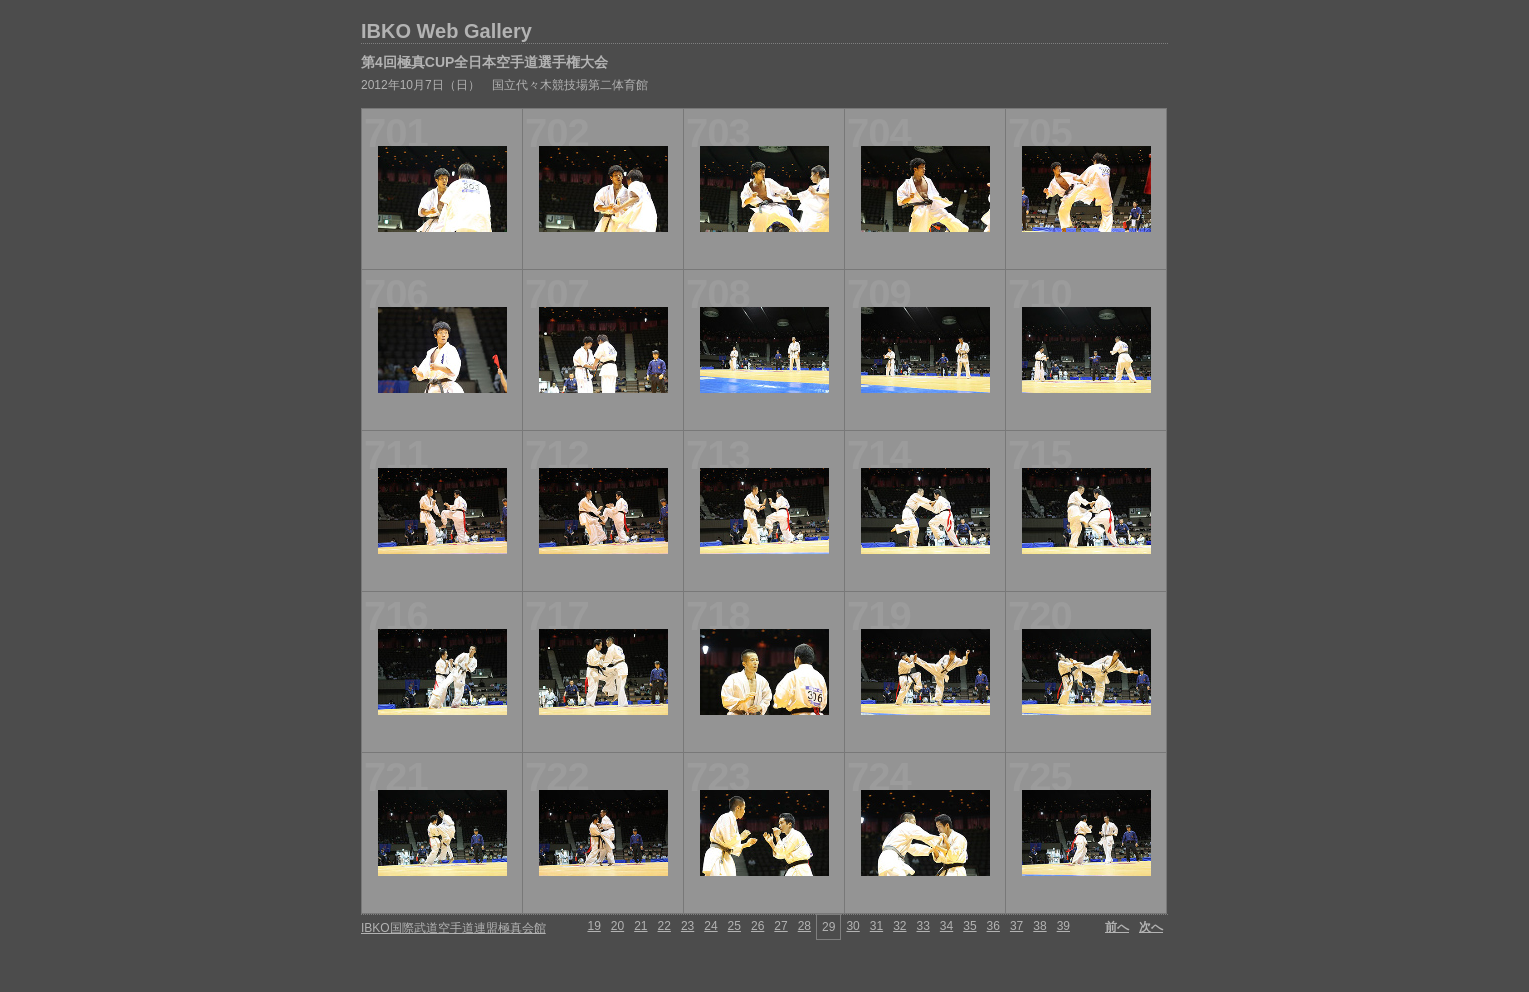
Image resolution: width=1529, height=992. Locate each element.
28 (804, 926)
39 (1063, 926)
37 (1016, 926)
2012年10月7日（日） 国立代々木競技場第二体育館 (504, 85)
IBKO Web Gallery (446, 31)
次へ (1151, 927)
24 (710, 926)
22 (664, 926)
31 (876, 926)
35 (969, 926)
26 (757, 926)
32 (899, 926)
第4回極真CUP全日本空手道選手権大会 (484, 62)
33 (922, 926)
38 (1039, 926)
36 (993, 926)
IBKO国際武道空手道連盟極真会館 (453, 928)
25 (734, 926)
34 (946, 926)
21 (640, 926)
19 (593, 926)
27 (780, 926)
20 (617, 926)
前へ (1117, 927)
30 (852, 926)
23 (687, 926)
